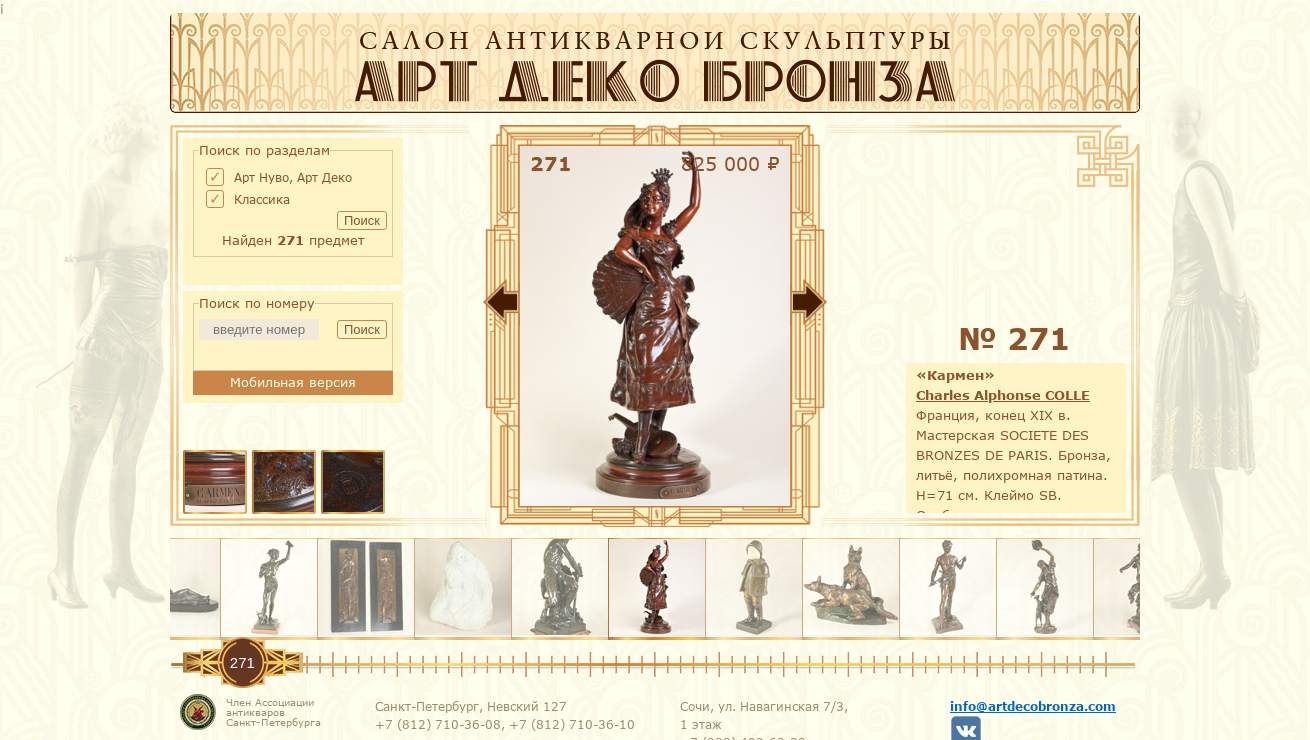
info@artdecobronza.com (1033, 706)
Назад (440, 306)
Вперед (870, 306)
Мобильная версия (293, 382)
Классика (262, 199)
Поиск (362, 220)
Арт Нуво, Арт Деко (293, 177)
